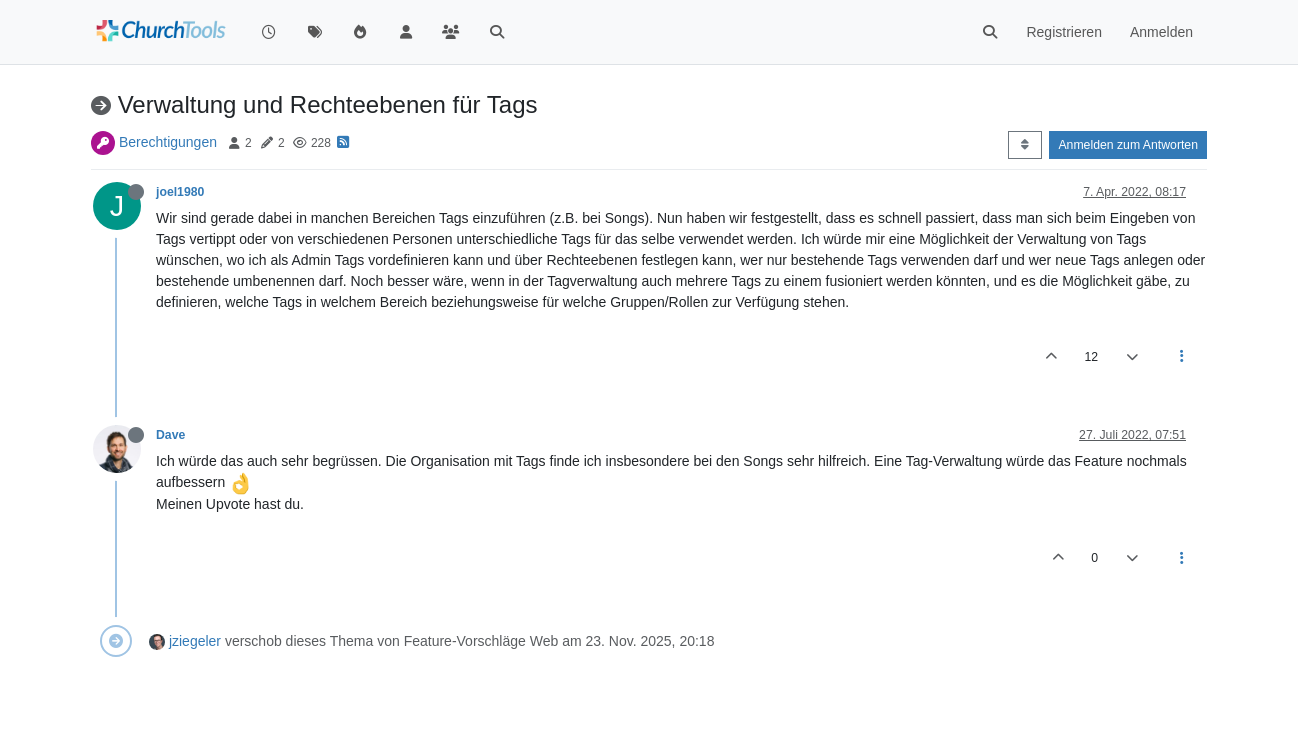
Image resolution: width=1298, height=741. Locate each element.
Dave (170, 435)
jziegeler (195, 641)
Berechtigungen (168, 142)
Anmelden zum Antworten (1128, 145)
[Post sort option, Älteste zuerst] (1024, 145)
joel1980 (180, 192)
